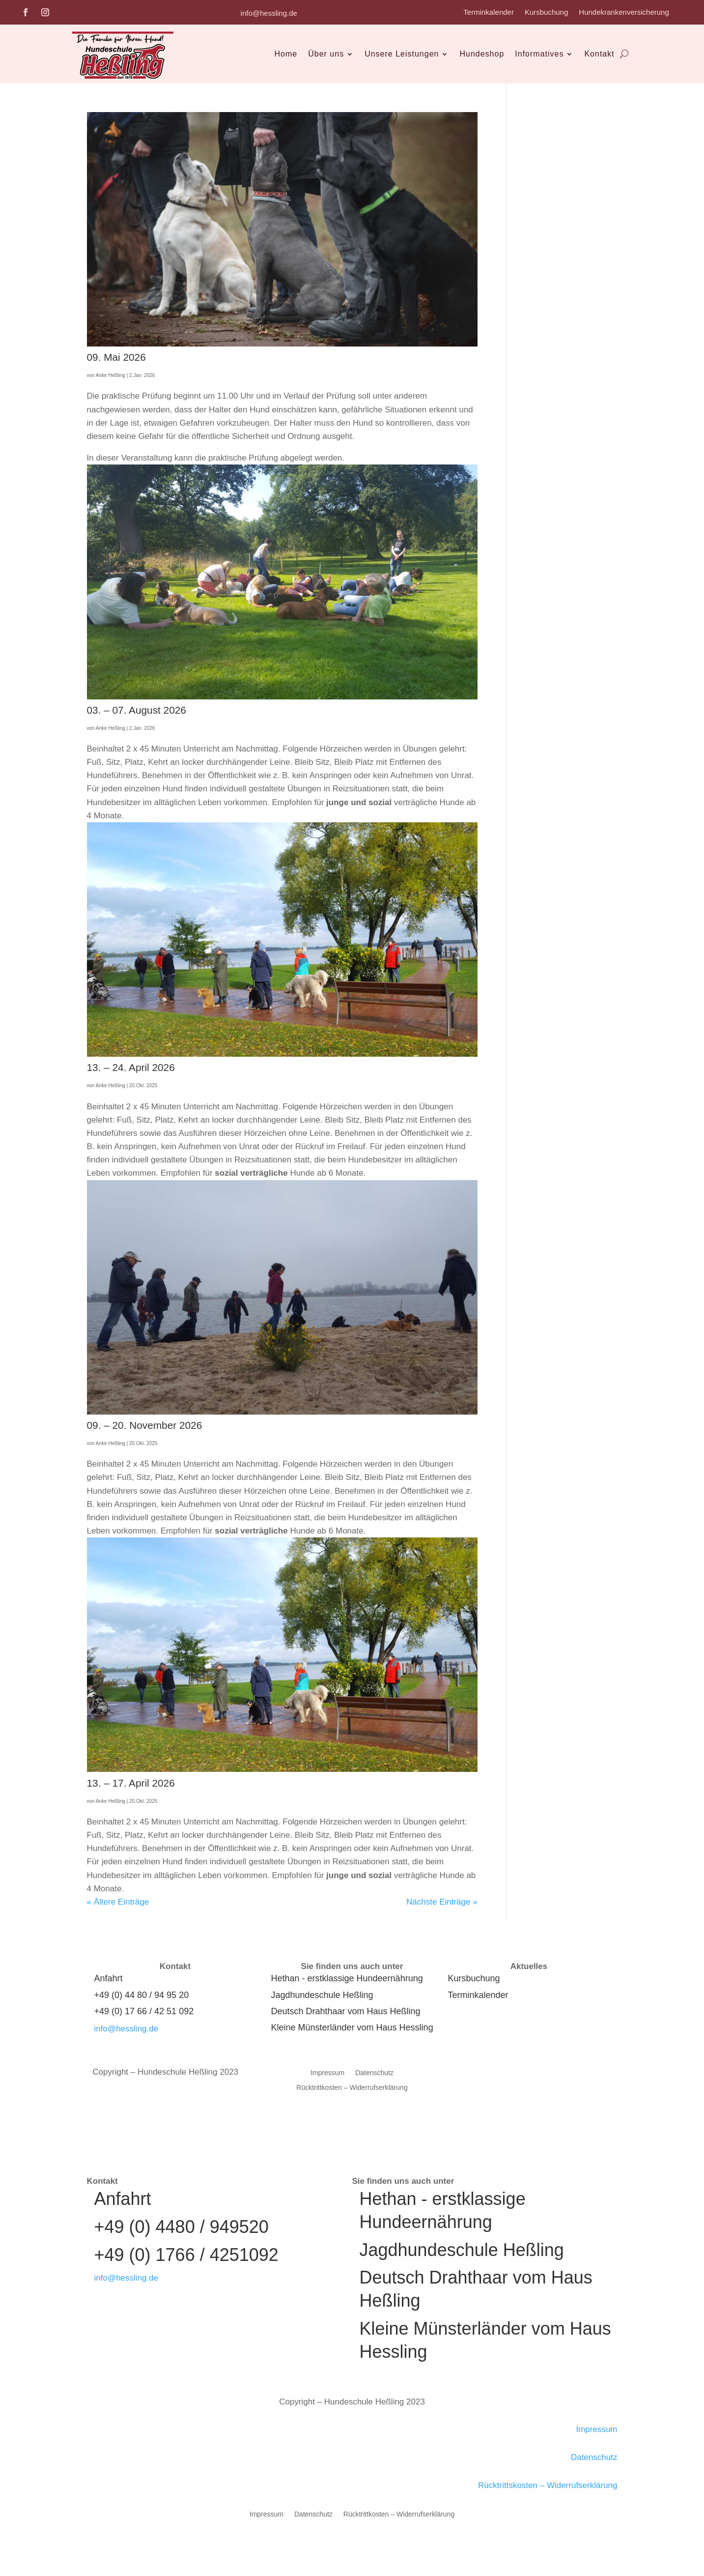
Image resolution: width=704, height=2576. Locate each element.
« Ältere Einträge (118, 1902)
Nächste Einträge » (442, 1902)
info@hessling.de (269, 13)
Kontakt (599, 54)
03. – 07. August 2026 (136, 710)
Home (286, 54)
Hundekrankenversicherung (624, 12)
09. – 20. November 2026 (144, 1425)
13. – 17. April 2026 (131, 1783)
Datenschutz (374, 2073)
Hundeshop (481, 54)
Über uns (326, 54)
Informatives (539, 54)
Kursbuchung (546, 12)
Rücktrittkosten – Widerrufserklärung (351, 2087)
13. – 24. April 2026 (131, 1067)
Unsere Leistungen (402, 54)
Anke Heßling (110, 375)
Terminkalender (488, 12)
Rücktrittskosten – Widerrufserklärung (547, 2485)
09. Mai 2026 (116, 357)
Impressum (327, 2073)
